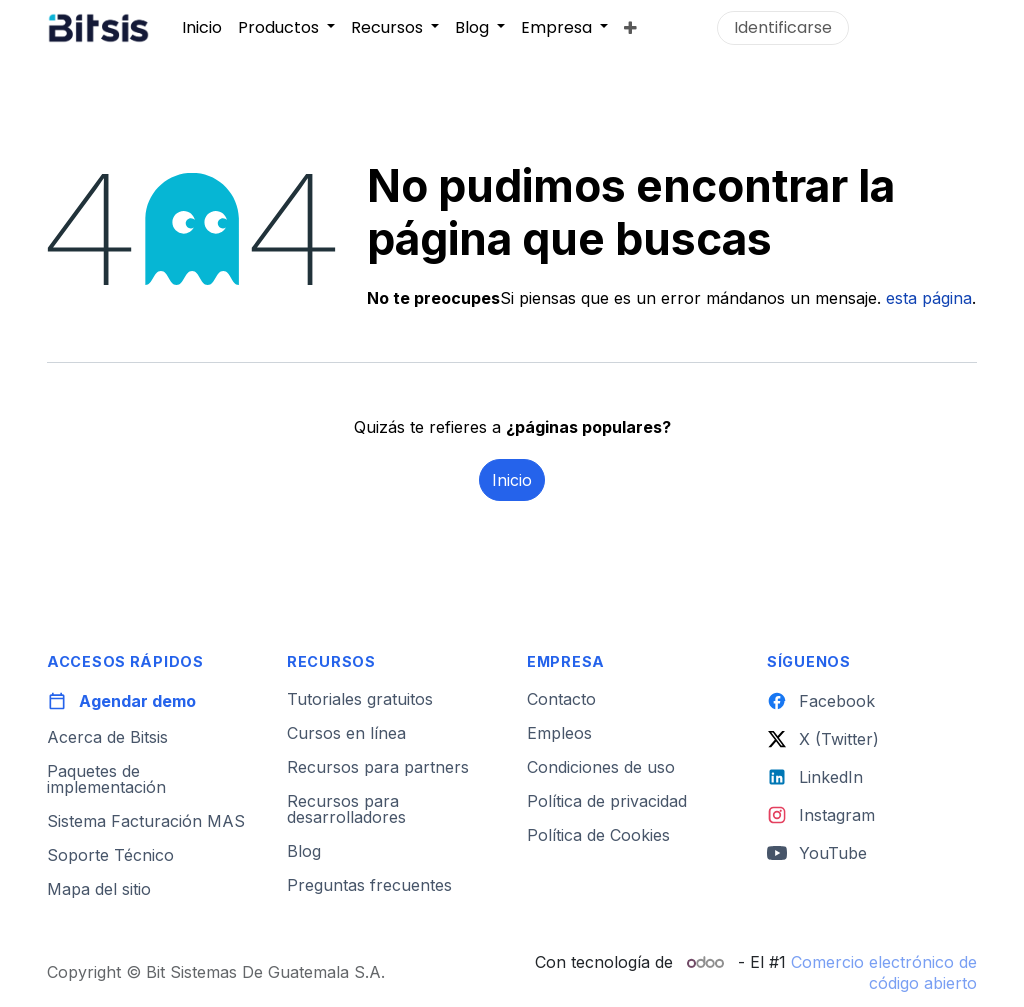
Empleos (559, 733)
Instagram (821, 815)
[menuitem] (202, 27)
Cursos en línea (346, 733)
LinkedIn (815, 777)
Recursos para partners (378, 767)
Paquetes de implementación (106, 779)
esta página (929, 298)
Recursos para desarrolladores (346, 809)
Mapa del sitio (99, 889)
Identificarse (783, 27)
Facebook (821, 701)
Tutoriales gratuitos (360, 699)
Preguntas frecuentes (369, 885)
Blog (304, 851)
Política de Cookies (598, 835)
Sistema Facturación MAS (146, 821)
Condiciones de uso (601, 767)
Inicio (512, 480)
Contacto (561, 699)
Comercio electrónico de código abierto (884, 972)
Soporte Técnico (110, 855)
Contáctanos (917, 28)
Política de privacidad (607, 801)
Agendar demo (121, 701)
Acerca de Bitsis (107, 737)
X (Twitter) (823, 739)
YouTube (817, 853)
